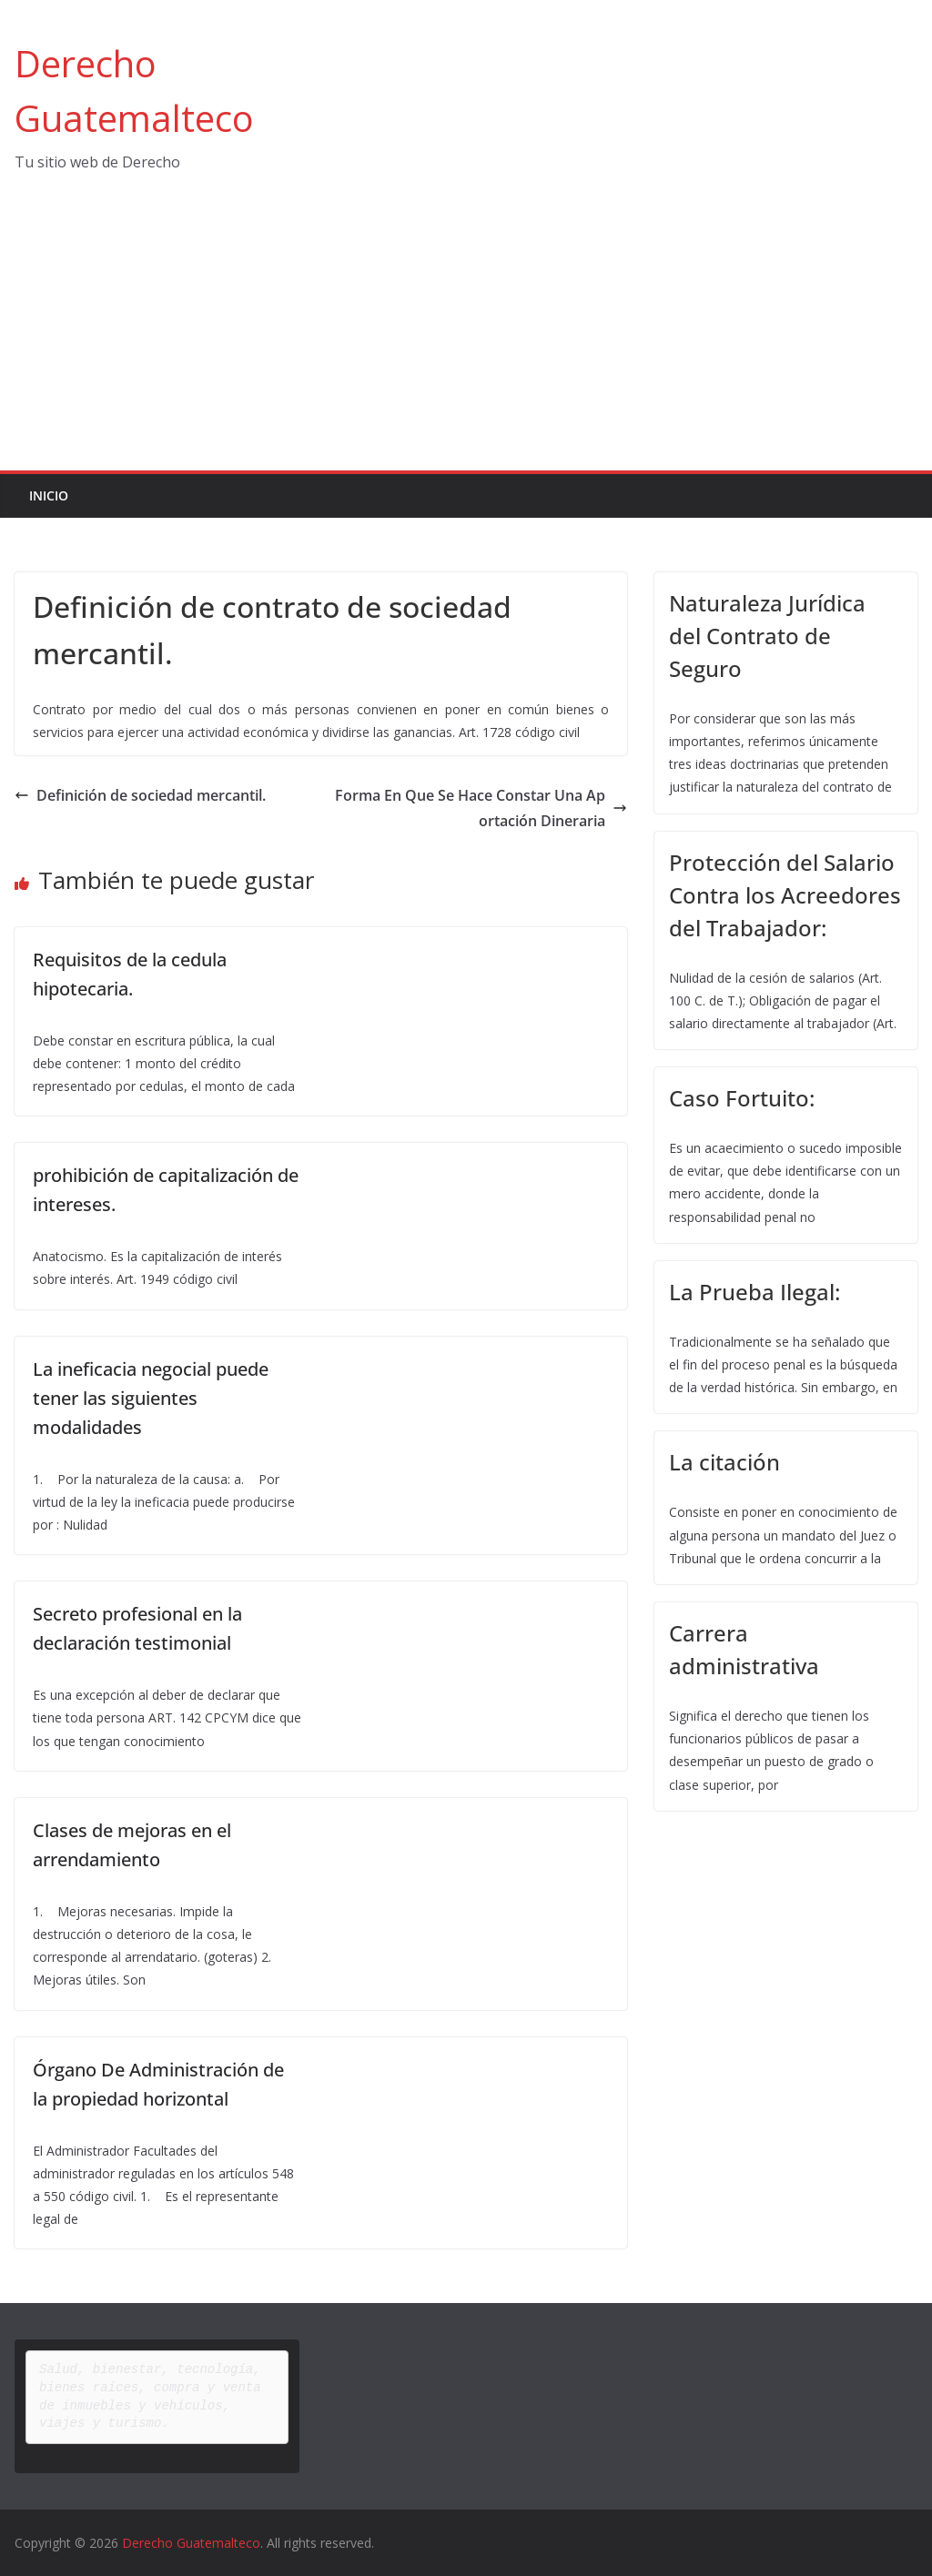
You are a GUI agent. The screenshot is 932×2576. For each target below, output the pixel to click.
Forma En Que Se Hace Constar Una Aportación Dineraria (481, 808)
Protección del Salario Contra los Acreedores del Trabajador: (785, 895)
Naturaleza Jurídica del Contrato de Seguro (767, 635)
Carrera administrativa (744, 1649)
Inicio (48, 495)
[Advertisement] (466, 334)
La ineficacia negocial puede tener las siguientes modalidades (150, 1398)
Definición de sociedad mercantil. (140, 795)
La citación (724, 1462)
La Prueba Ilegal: (754, 1292)
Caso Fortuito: (742, 1098)
